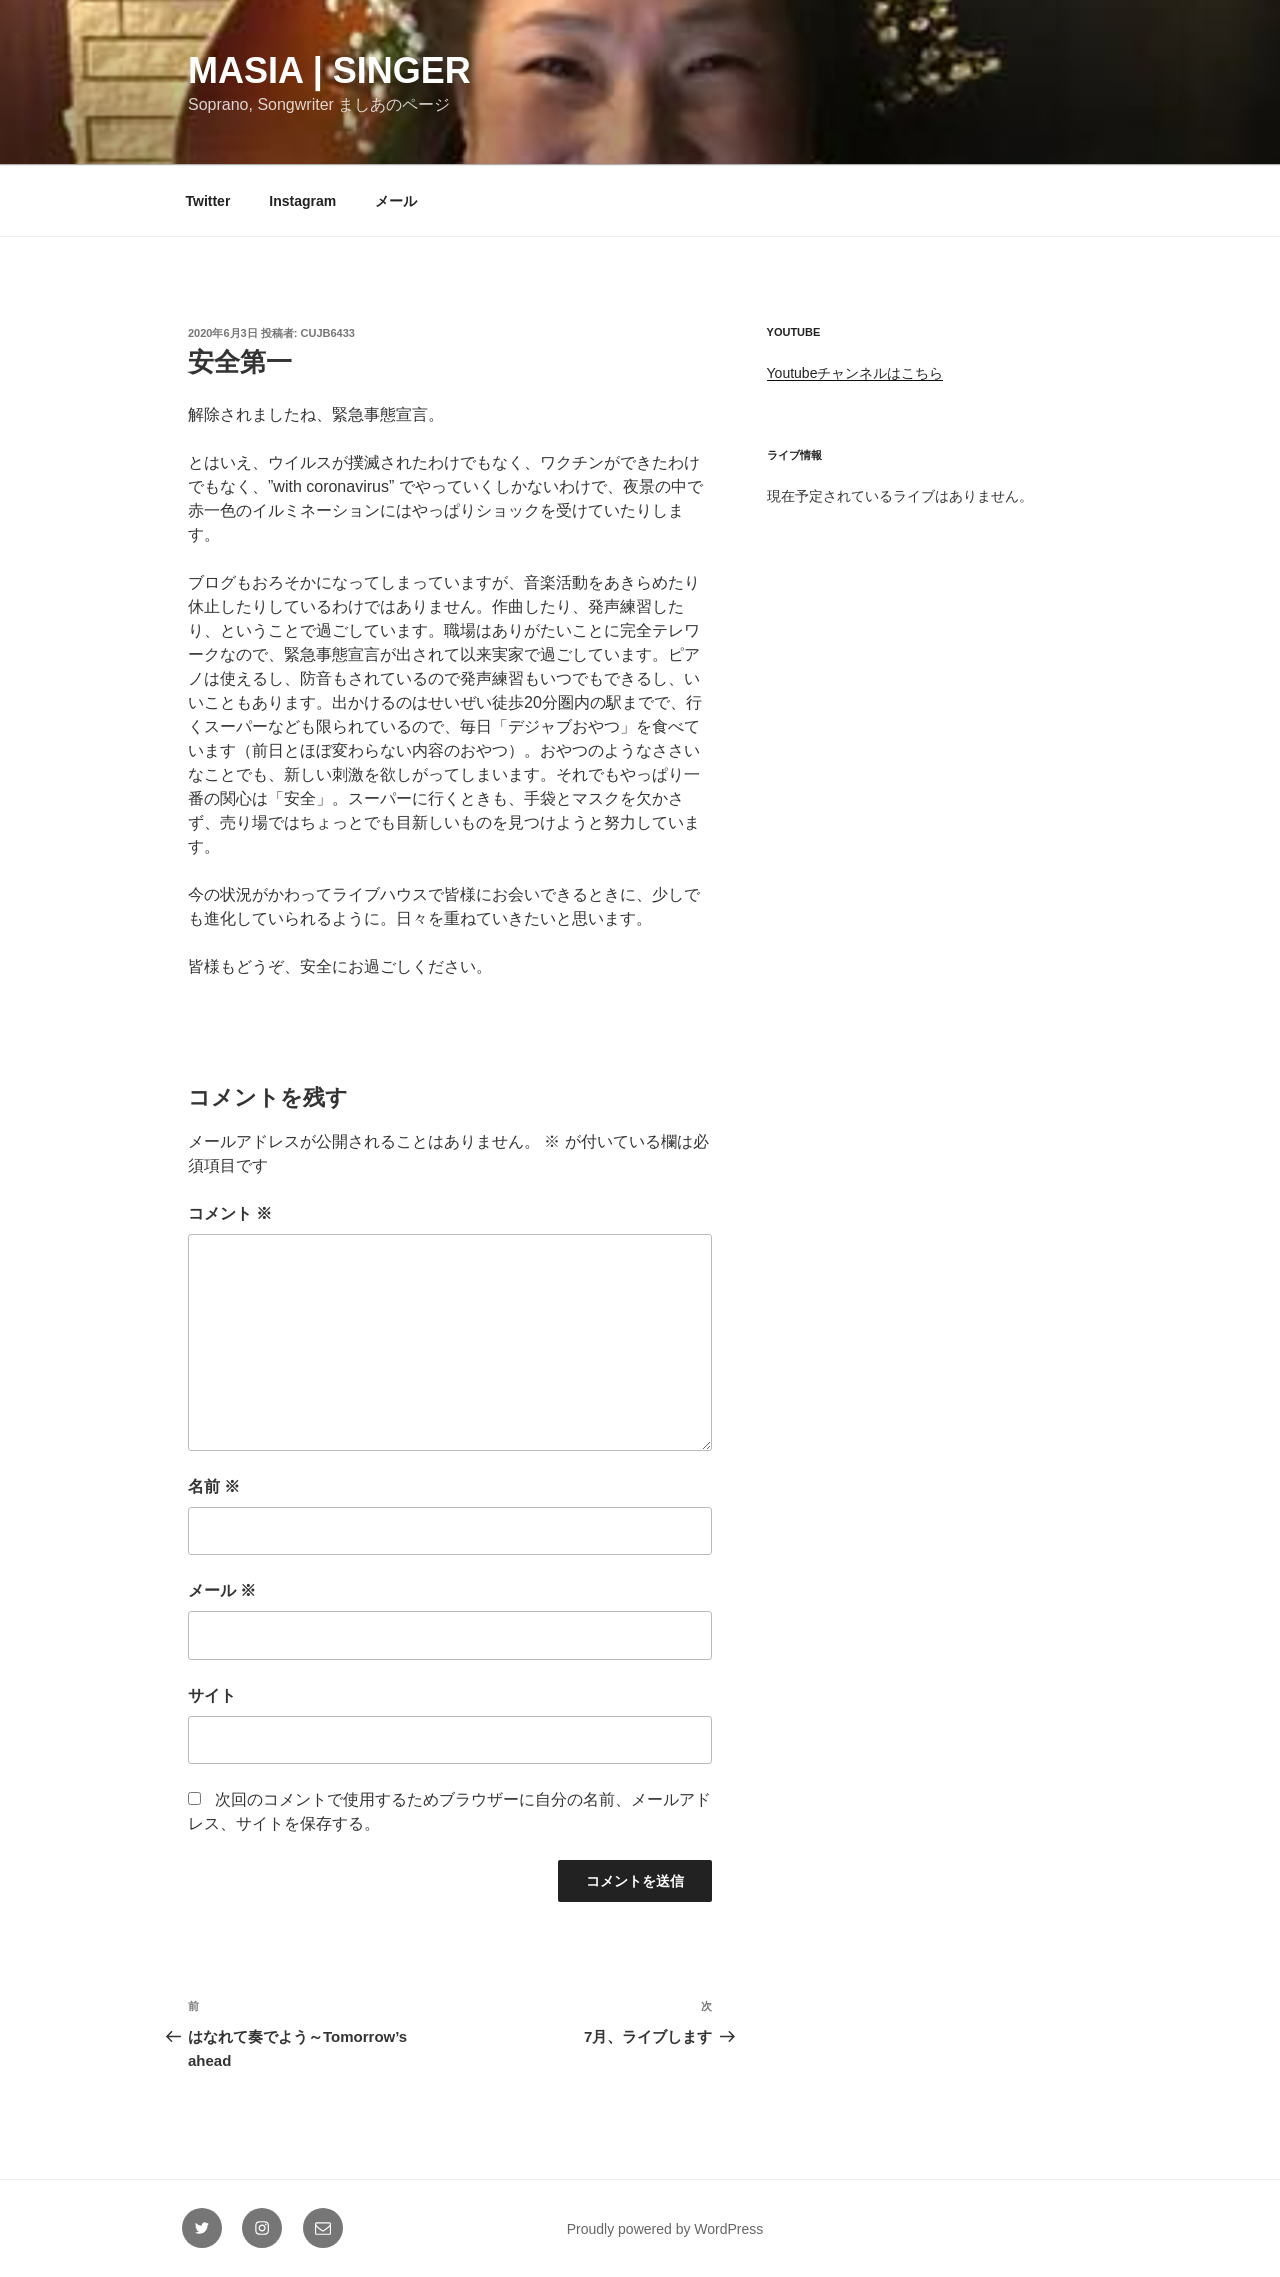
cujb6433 (328, 333)
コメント (230, 1213)
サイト (212, 1695)
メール (396, 201)
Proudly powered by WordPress (665, 2229)
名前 (214, 1486)
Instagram (302, 201)
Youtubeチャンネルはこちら (855, 373)
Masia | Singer (329, 70)
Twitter (208, 201)
